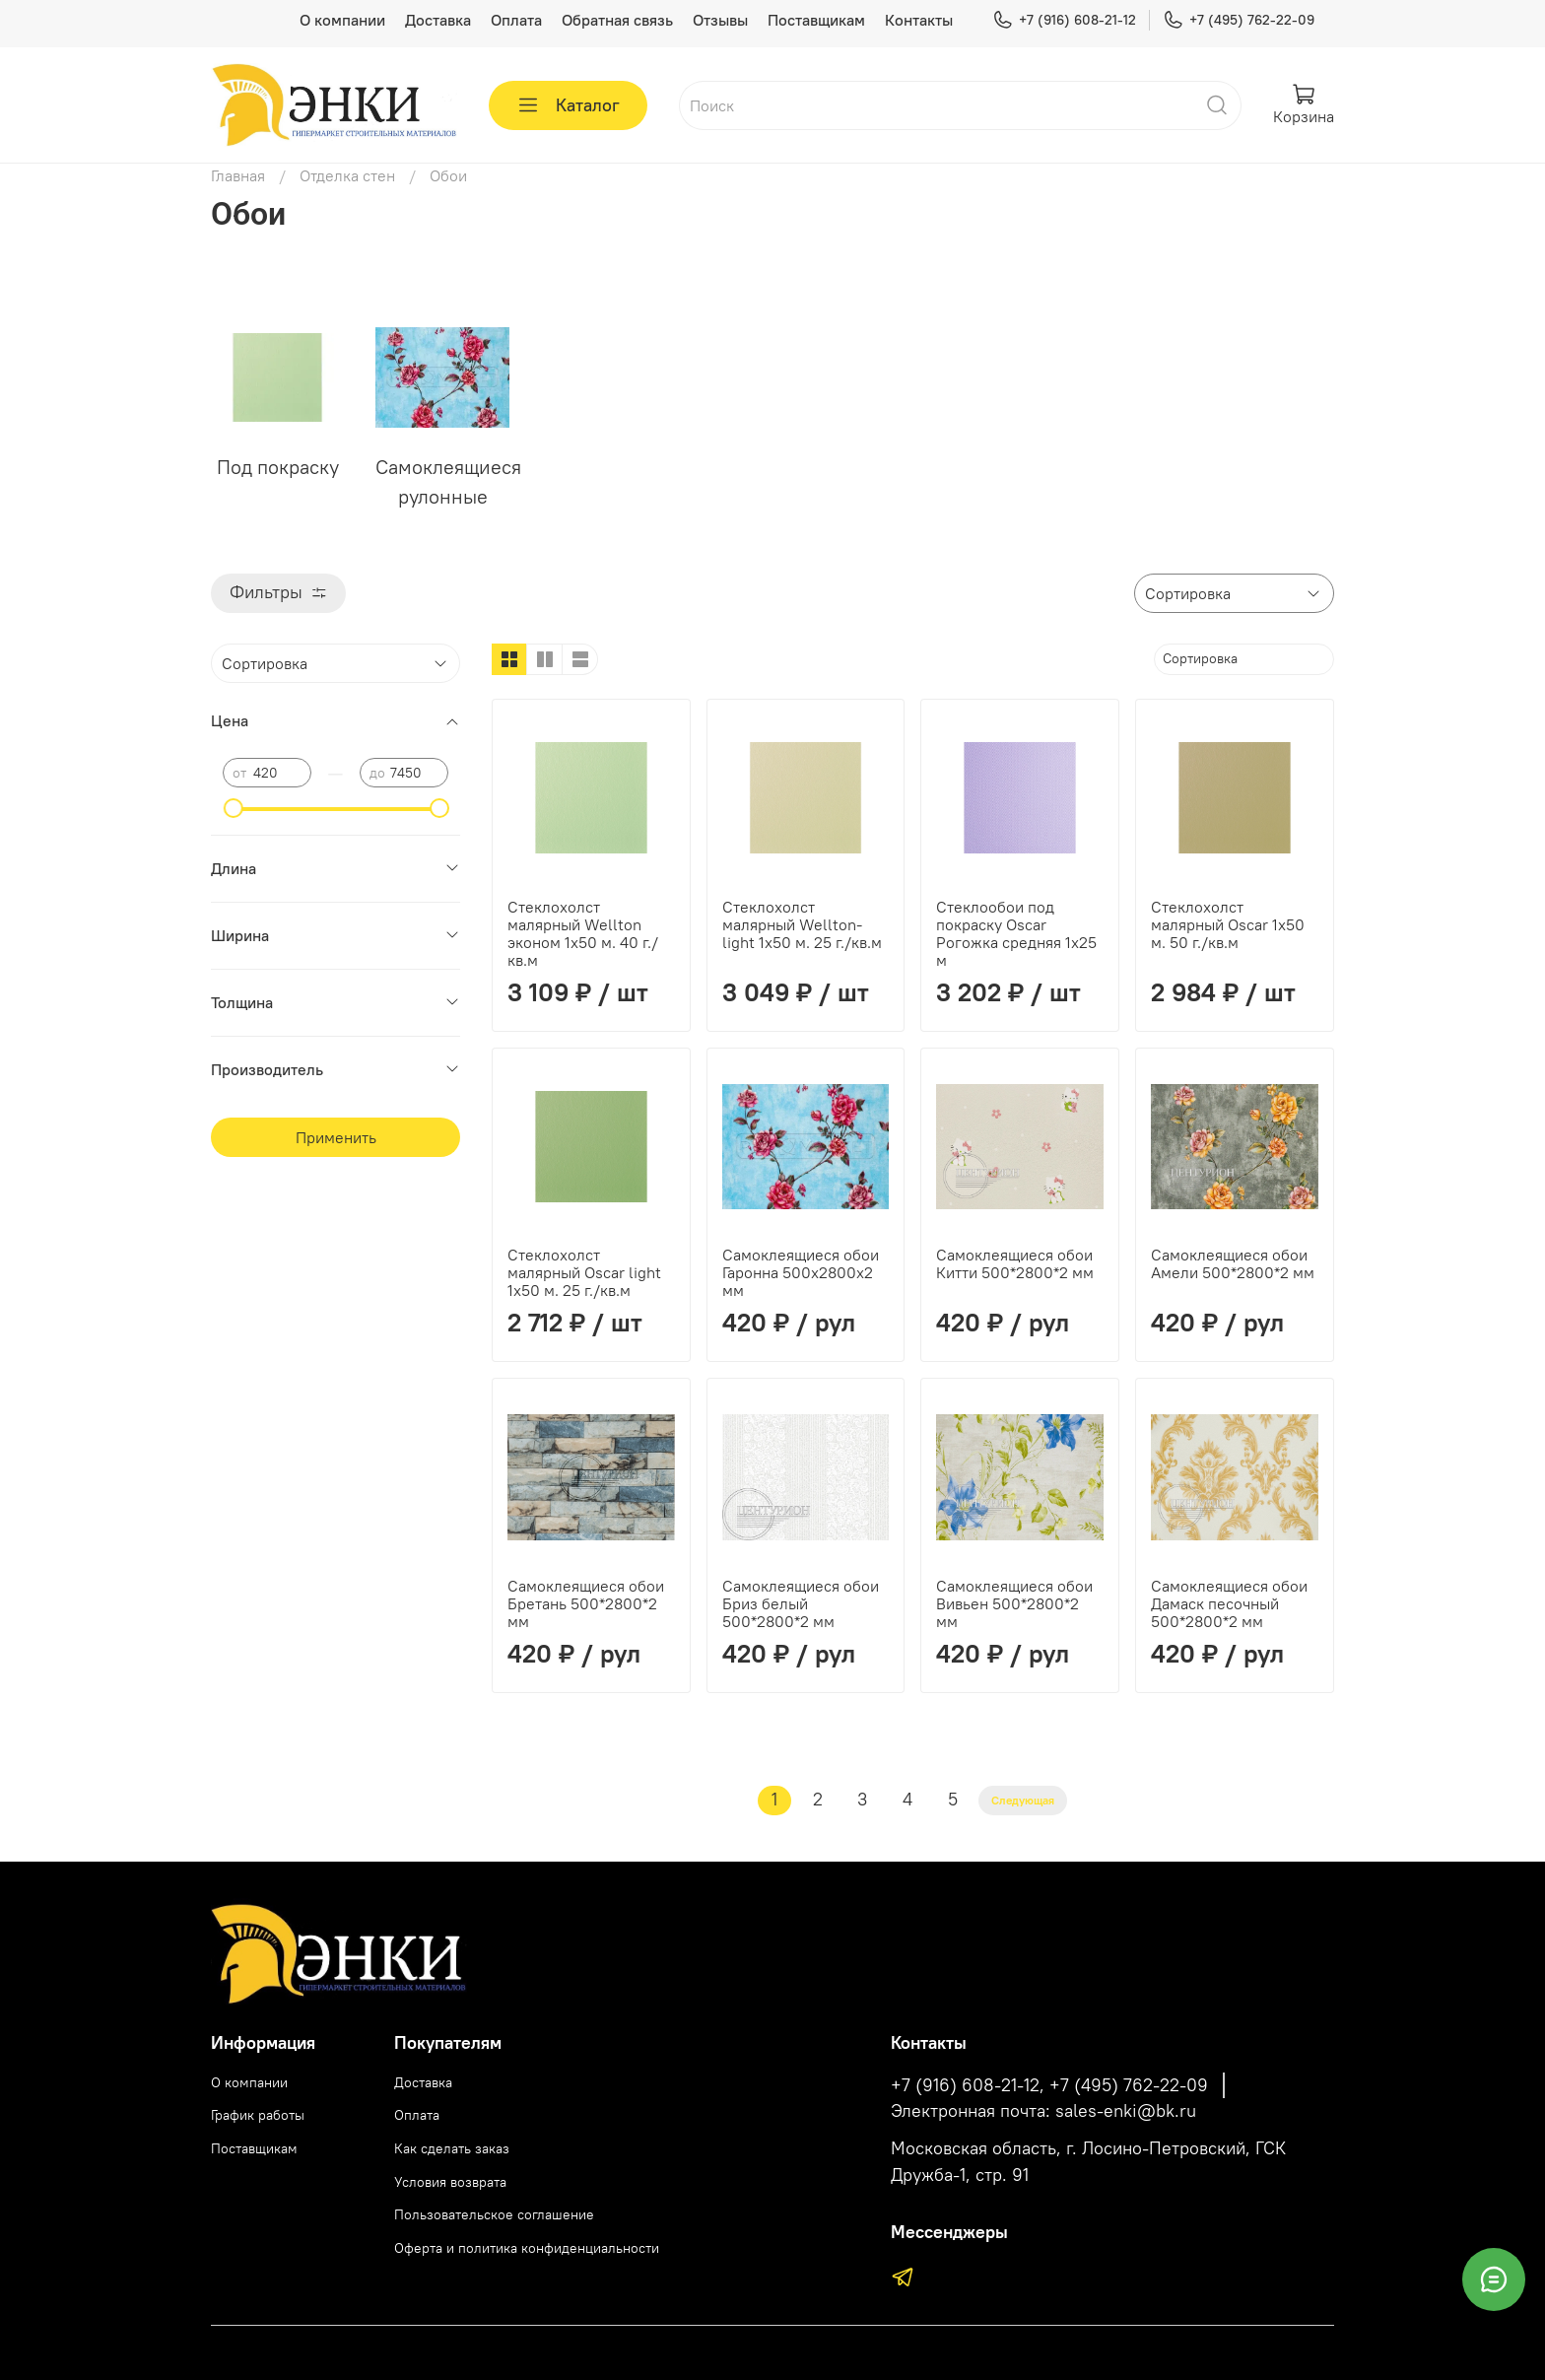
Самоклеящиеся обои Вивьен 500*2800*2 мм (1014, 1603)
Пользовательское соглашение (494, 2214)
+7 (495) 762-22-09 (1238, 20)
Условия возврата (450, 2182)
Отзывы (720, 20)
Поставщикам (816, 20)
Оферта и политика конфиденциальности (526, 2248)
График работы (257, 2115)
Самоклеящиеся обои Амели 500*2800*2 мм (1232, 1263)
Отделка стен (347, 175)
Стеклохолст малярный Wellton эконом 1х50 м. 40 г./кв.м (582, 933)
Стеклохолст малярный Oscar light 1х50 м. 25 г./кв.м (584, 1272)
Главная (238, 175)
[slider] (232, 808)
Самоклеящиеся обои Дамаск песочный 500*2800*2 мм (1229, 1603)
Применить (336, 1137)
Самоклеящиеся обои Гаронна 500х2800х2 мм (800, 1272)
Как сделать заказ (451, 2148)
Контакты (919, 20)
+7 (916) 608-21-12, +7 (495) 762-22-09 (1049, 2085)
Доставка (438, 20)
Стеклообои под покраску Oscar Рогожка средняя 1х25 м (1016, 933)
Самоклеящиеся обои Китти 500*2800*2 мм (1015, 1263)
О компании (342, 20)
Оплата (516, 20)
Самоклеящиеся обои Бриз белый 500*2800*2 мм (800, 1603)
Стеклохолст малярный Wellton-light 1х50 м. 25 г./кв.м (802, 924)
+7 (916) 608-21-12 (1064, 20)
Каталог (568, 105)
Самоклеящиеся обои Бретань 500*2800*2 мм (585, 1603)
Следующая (1022, 1800)
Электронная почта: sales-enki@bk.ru (1043, 2111)
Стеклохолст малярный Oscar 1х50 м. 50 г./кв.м (1228, 924)
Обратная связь (617, 20)
